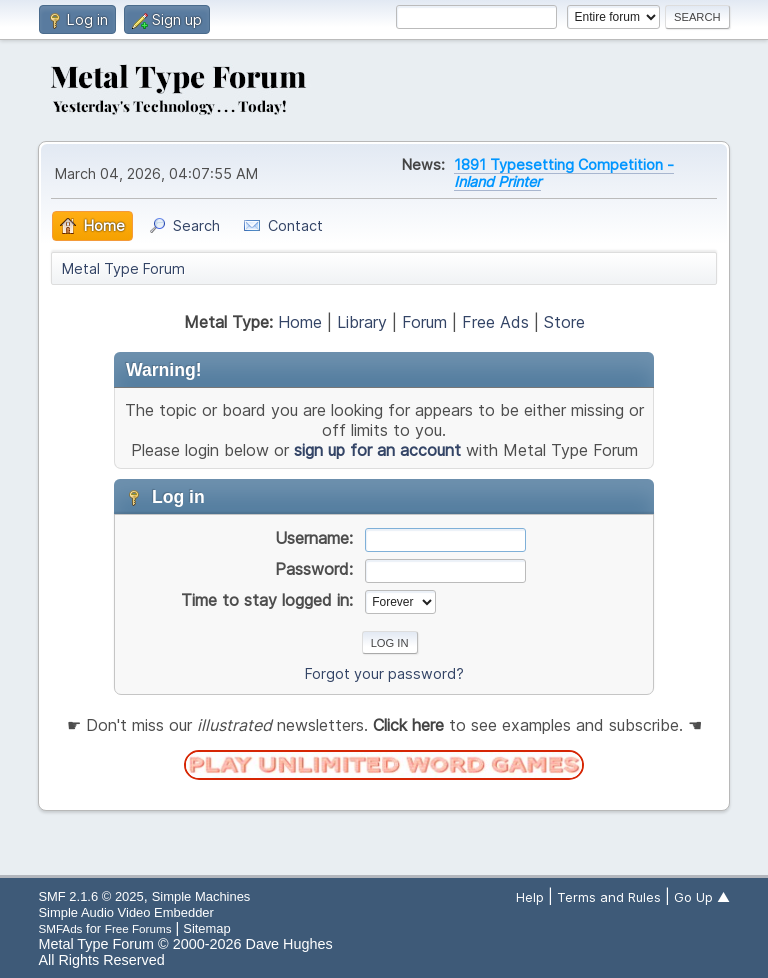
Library (362, 322)
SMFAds (60, 928)
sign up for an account (377, 450)
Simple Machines (201, 896)
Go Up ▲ (702, 897)
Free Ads (495, 322)
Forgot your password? (384, 673)
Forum (424, 322)
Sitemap (207, 928)
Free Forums (138, 928)
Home (300, 322)
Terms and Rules (609, 897)
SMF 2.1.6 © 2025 (90, 896)
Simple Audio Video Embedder (125, 912)
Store (564, 322)
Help (530, 897)
